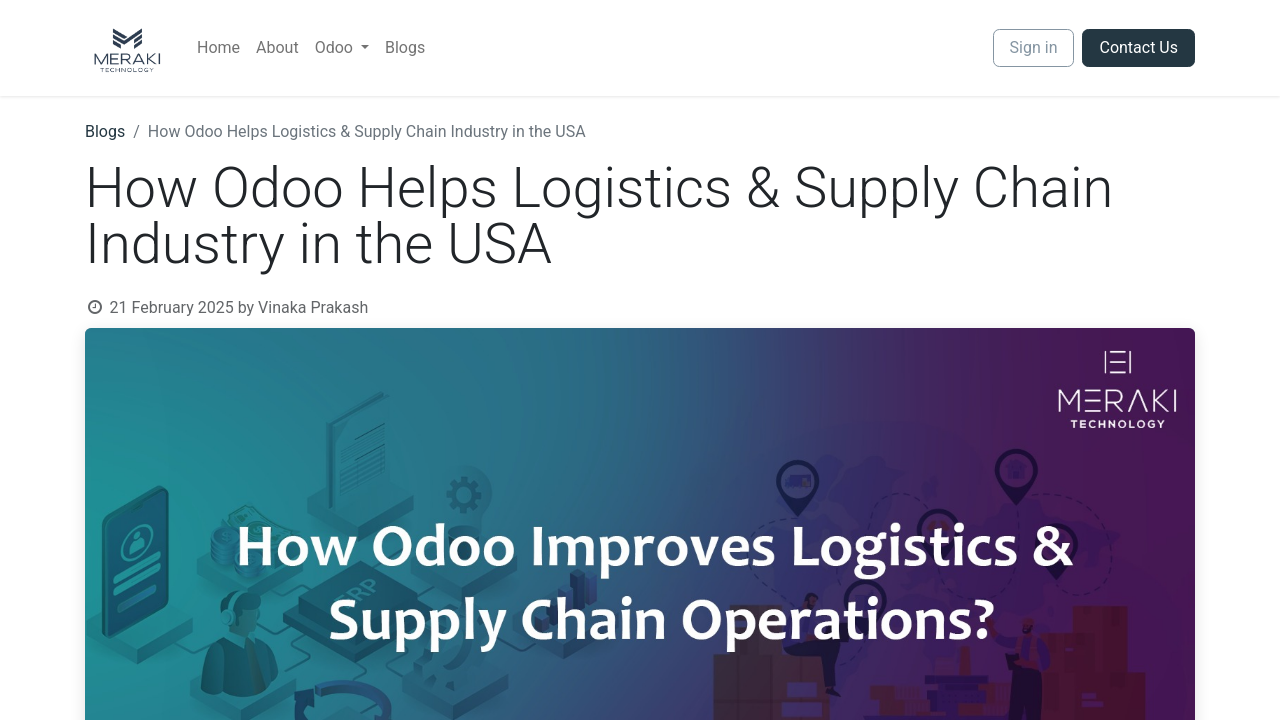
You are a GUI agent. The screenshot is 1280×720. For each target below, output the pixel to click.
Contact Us (1138, 47)
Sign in (1034, 47)
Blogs (105, 131)
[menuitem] (218, 48)
